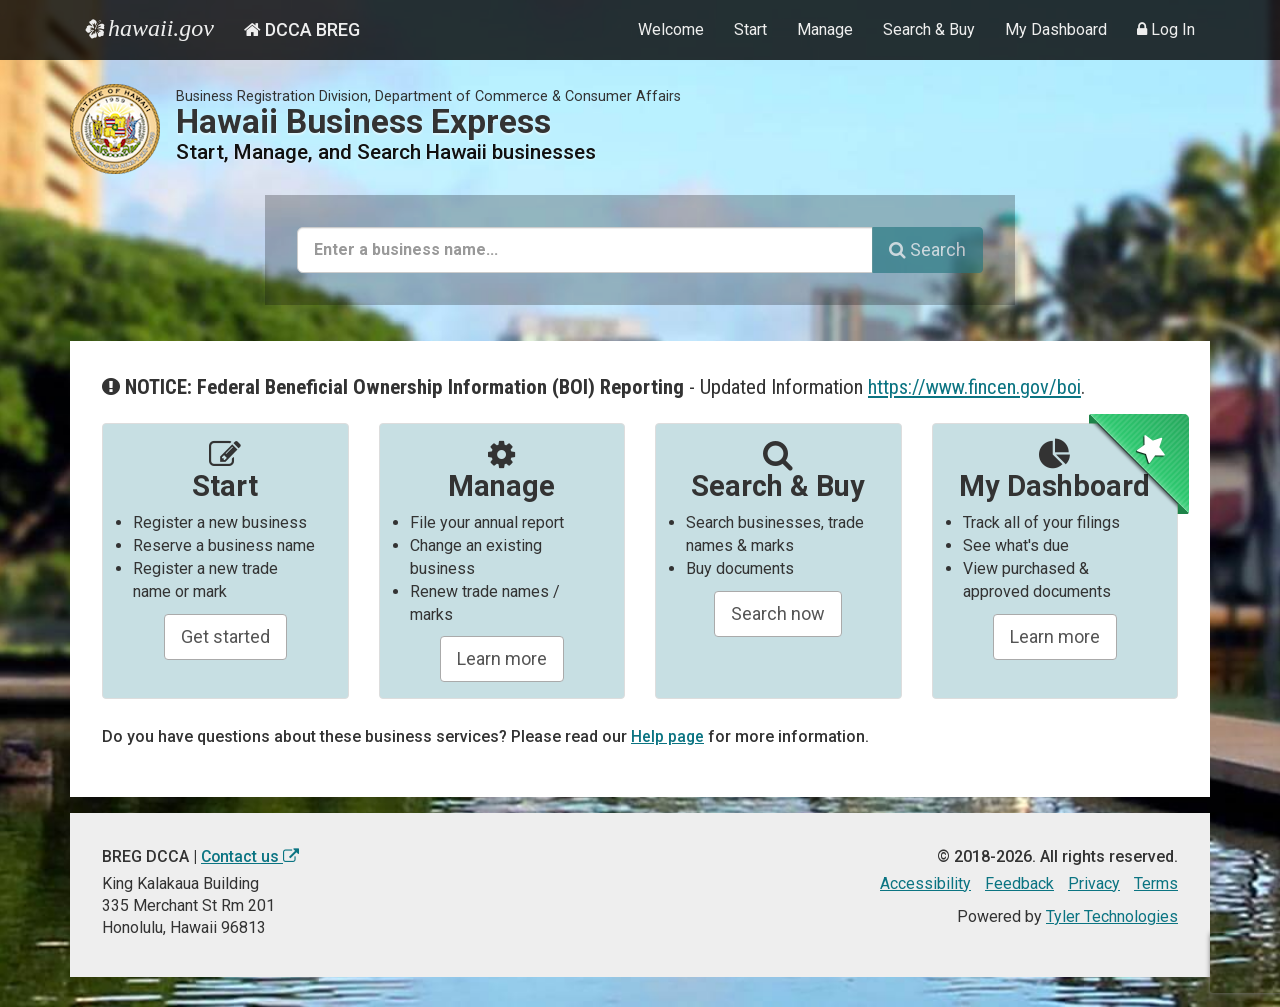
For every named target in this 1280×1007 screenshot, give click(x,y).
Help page (668, 736)
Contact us (251, 856)
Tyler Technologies (1112, 916)
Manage (825, 29)
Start (750, 29)
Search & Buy (929, 29)
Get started (225, 636)
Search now (778, 613)
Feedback (1019, 883)
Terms (1156, 883)
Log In (1166, 29)
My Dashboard (1056, 29)
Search (927, 249)
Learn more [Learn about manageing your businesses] (502, 658)
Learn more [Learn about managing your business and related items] (1055, 636)
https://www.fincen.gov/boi (976, 387)
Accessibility (925, 883)
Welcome (671, 29)
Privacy (1094, 883)
